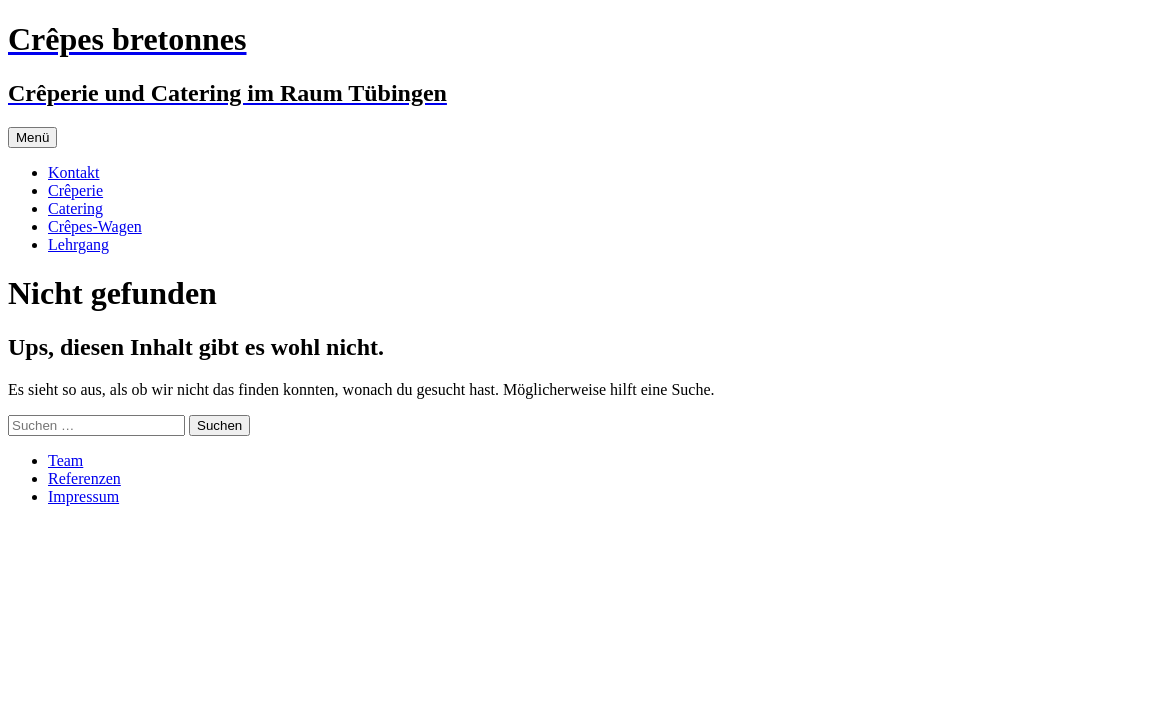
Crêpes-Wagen (95, 226)
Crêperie (75, 190)
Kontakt (74, 172)
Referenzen (84, 478)
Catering (75, 208)
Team (65, 460)
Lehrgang (78, 244)
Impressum (83, 496)
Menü (32, 137)
